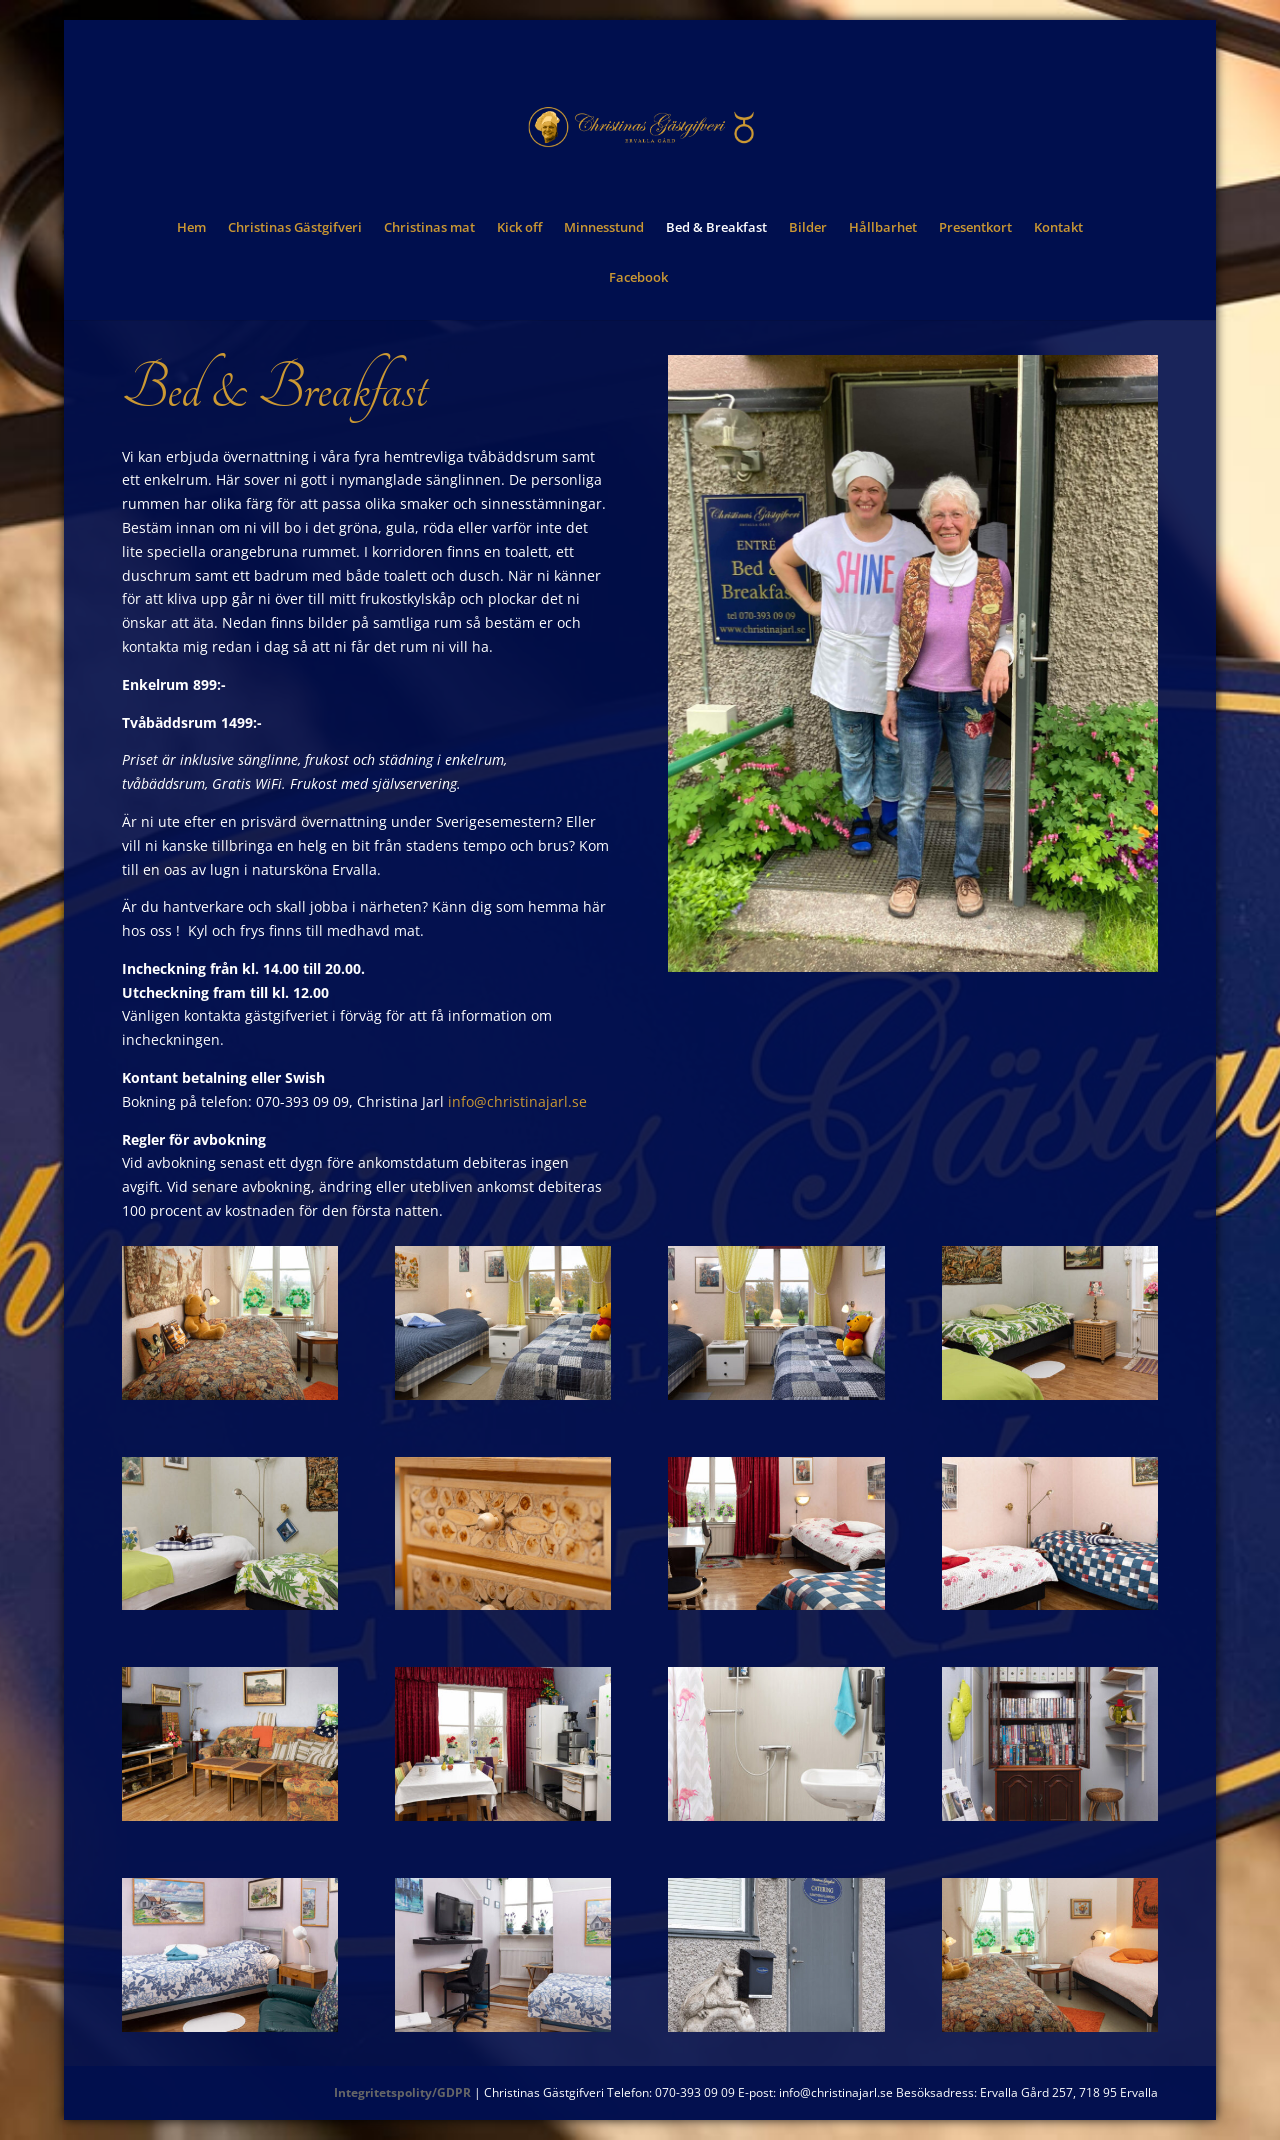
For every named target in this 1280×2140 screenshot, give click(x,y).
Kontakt (1058, 228)
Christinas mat (429, 228)
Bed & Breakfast (716, 228)
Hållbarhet (883, 228)
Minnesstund (604, 228)
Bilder (808, 228)
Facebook (638, 278)
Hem (191, 228)
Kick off (519, 228)
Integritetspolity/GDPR (402, 2092)
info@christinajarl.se (517, 1101)
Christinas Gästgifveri (295, 228)
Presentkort (975, 228)
